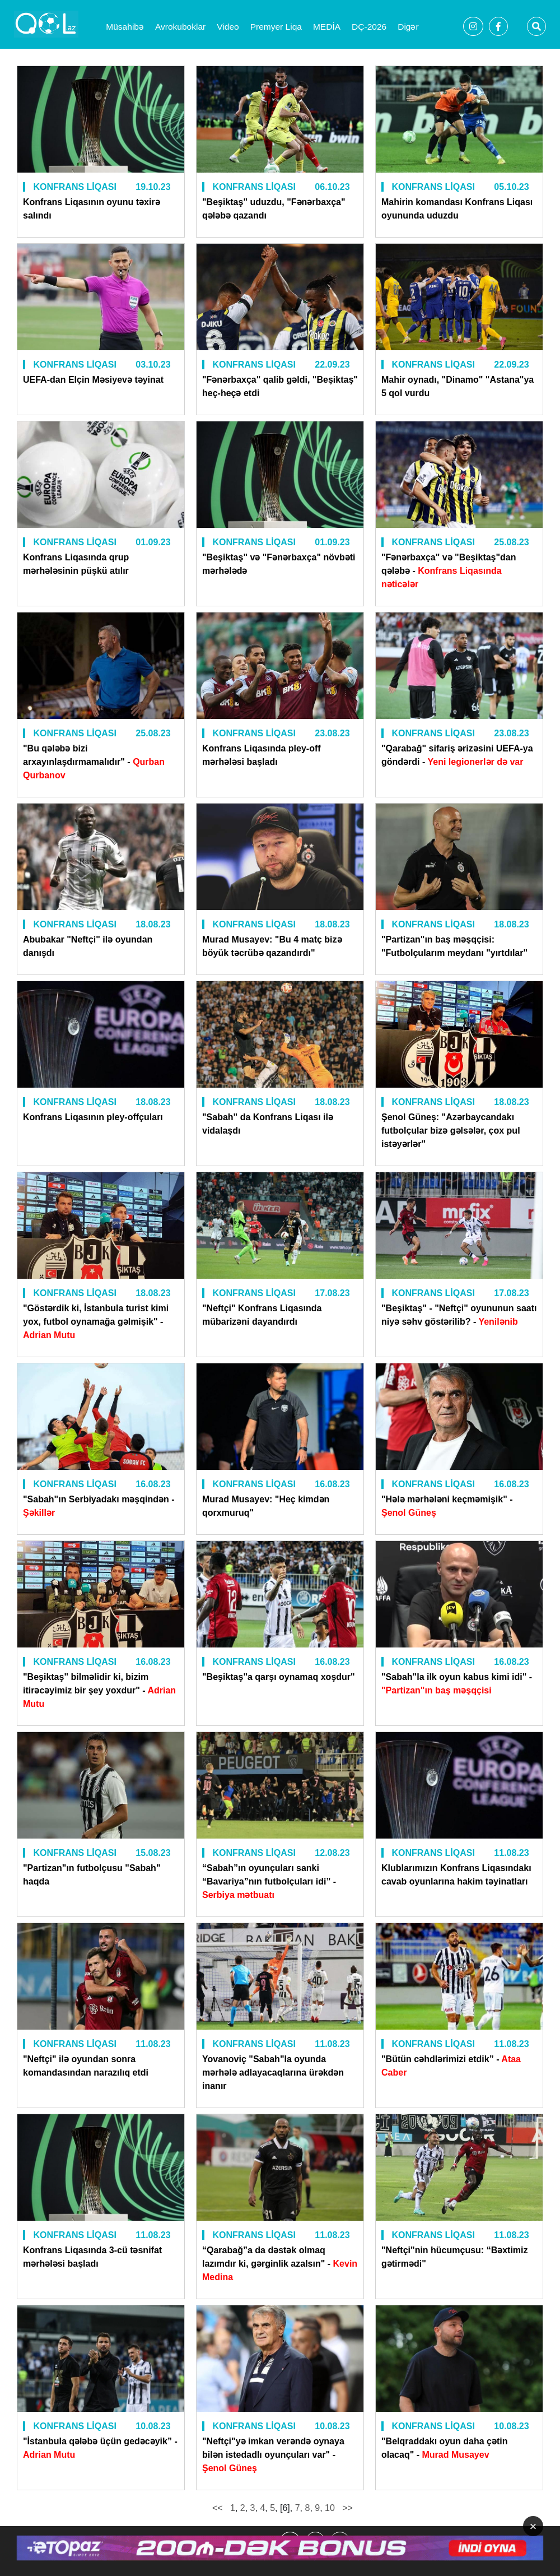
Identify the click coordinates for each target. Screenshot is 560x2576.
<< (218, 2508)
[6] (285, 2508)
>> (346, 2508)
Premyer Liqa (276, 26)
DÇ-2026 (369, 26)
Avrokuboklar (180, 26)
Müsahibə (125, 26)
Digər (408, 26)
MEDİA (326, 26)
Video (228, 26)
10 (330, 2508)
